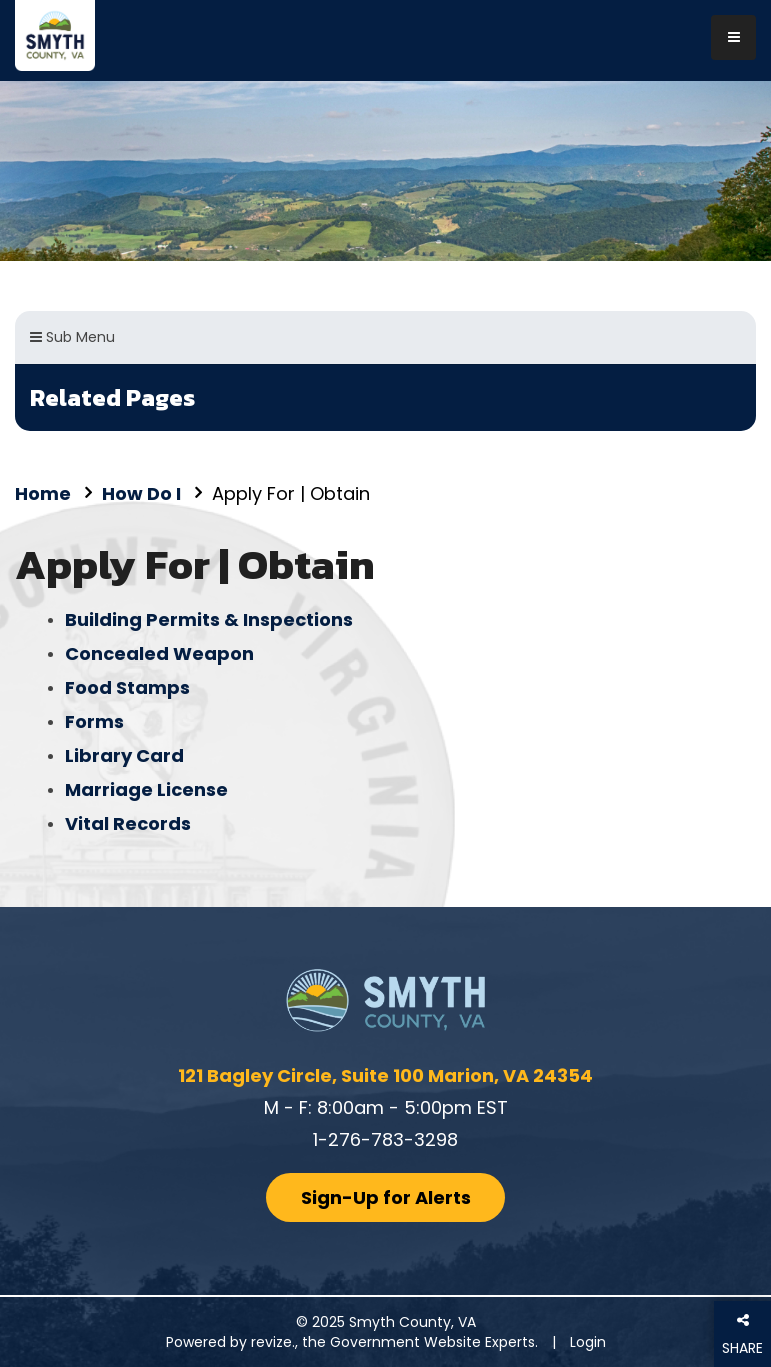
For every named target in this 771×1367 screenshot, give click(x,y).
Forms (94, 721)
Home (43, 493)
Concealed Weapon (159, 653)
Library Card (124, 755)
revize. (273, 1342)
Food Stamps (127, 687)
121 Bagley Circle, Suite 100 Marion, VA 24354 (385, 1075)
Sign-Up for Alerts (386, 1197)
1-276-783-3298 (385, 1139)
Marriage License (146, 789)
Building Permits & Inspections (209, 619)
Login (588, 1342)
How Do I (141, 493)
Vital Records (128, 823)
